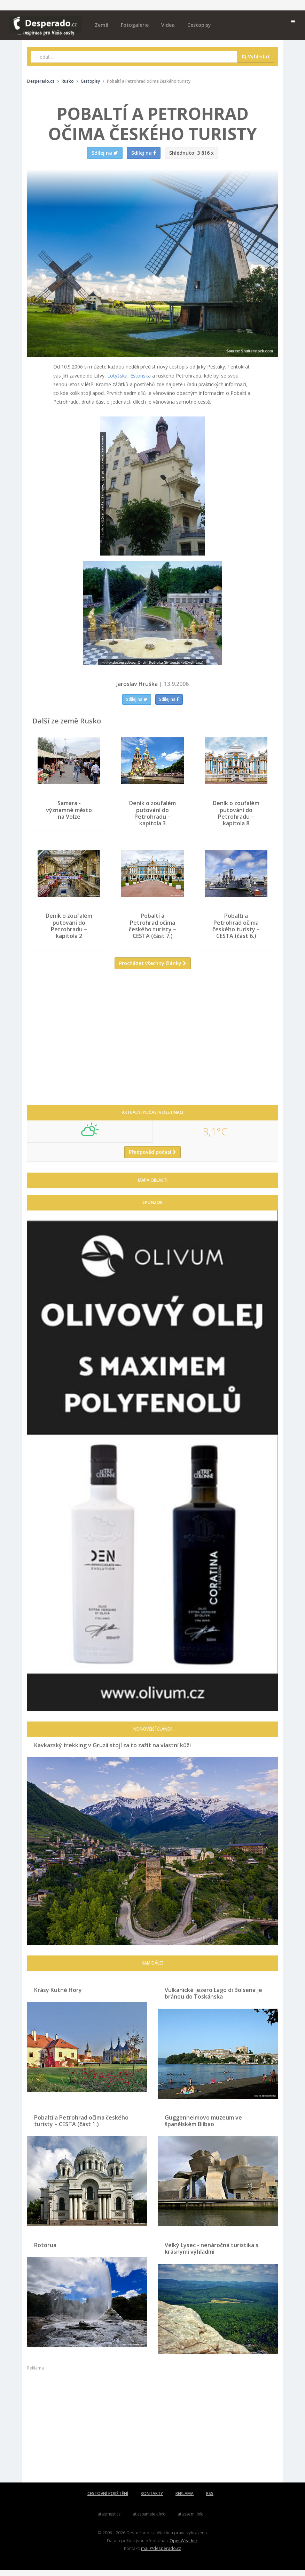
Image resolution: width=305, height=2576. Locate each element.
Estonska (140, 375)
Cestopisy (199, 25)
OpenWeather (183, 2546)
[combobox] (134, 57)
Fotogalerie (135, 25)
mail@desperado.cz (161, 2554)
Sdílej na (136, 699)
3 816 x (191, 152)
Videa (168, 25)
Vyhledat (256, 56)
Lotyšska (117, 375)
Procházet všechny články (152, 969)
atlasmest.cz (109, 2520)
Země (101, 25)
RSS (209, 2500)
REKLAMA (184, 2500)
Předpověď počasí (152, 1158)
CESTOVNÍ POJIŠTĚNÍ (107, 2500)
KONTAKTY (152, 2500)
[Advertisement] (152, 1048)
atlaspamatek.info (149, 2520)
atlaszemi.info (190, 2520)
